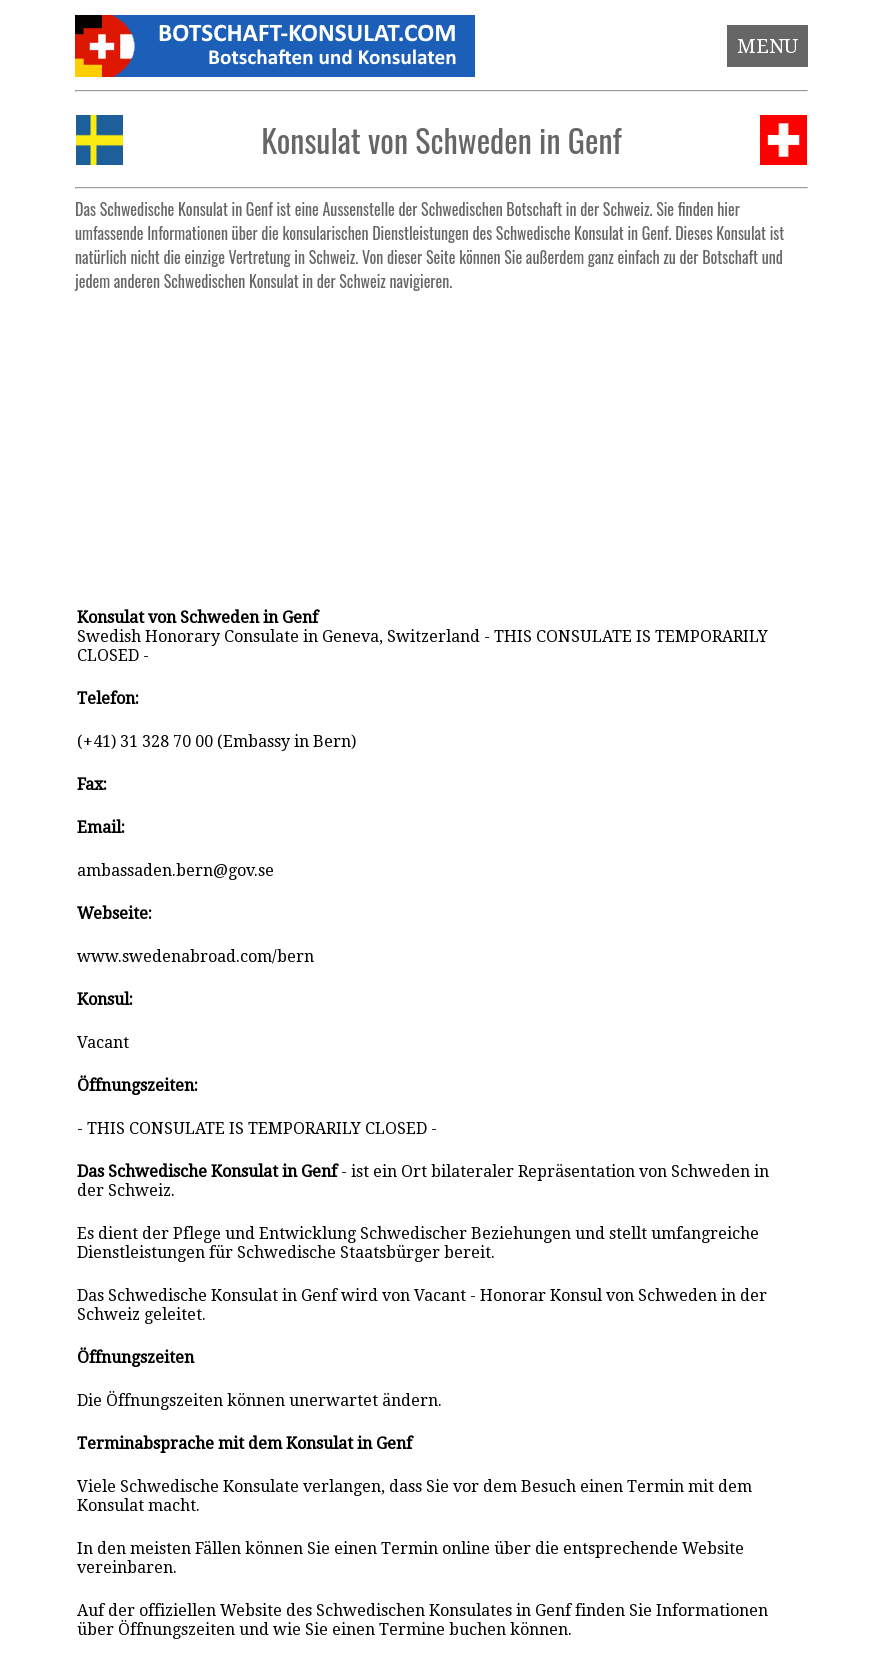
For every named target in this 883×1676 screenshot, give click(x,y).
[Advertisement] (441, 440)
